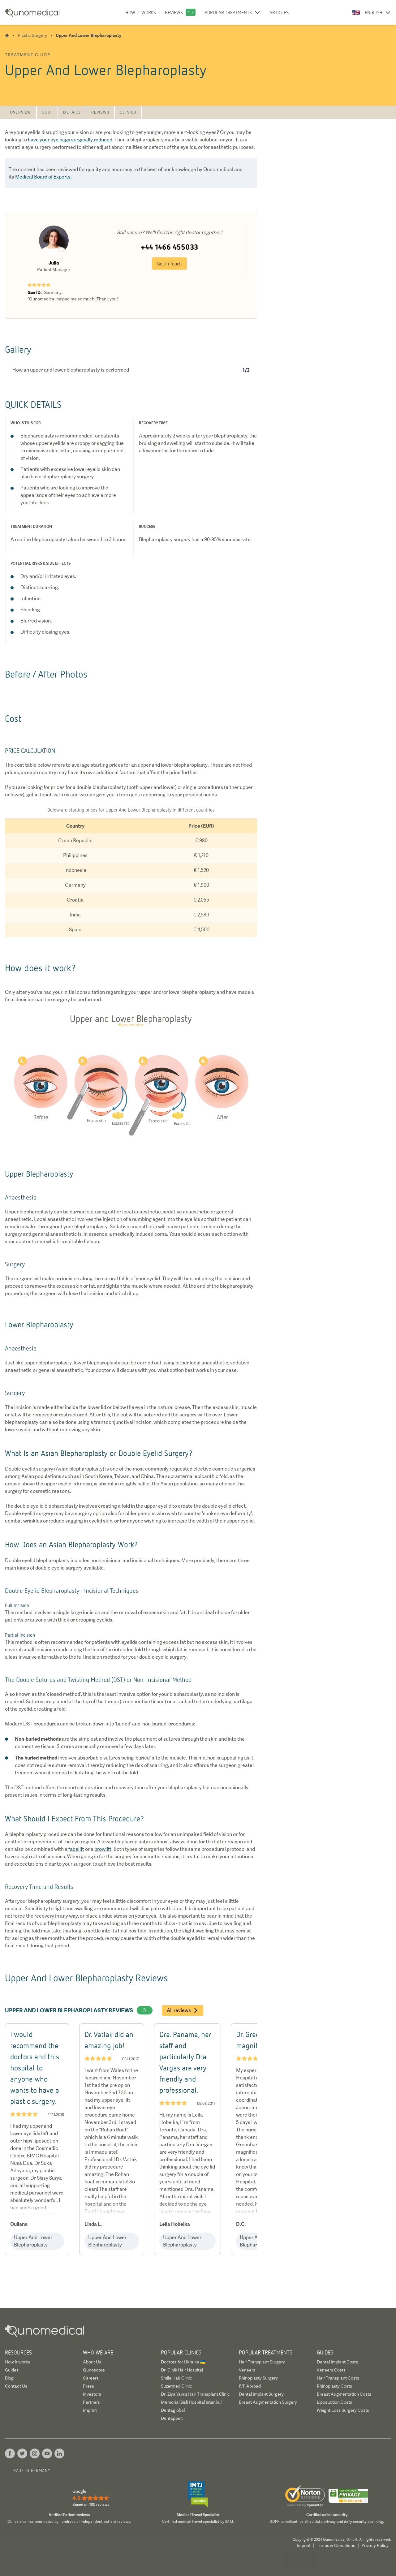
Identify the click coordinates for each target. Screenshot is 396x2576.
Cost (47, 112)
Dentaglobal (173, 2410)
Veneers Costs (331, 2369)
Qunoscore (94, 2369)
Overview (20, 112)
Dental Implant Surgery (261, 2394)
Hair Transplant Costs (338, 2378)
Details (71, 112)
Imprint (90, 2410)
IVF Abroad (250, 2386)
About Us (92, 2361)
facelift (76, 1849)
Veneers (247, 2369)
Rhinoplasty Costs (334, 2386)
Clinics (128, 112)
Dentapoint (172, 2418)
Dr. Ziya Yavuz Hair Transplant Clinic (195, 2394)
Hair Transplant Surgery (262, 2361)
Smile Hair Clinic (176, 2378)
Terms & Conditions (336, 2545)
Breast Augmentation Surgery (268, 2402)
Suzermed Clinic (176, 2386)
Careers (91, 2378)
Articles (279, 12)
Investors (92, 2394)
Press (88, 2386)
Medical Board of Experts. (43, 177)
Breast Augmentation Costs (344, 2394)
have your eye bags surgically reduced (70, 140)
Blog (9, 2378)
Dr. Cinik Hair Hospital (182, 2369)
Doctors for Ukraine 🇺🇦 (183, 2361)
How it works (140, 12)
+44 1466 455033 (169, 247)
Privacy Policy (375, 2545)
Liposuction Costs (334, 2402)
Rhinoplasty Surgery (258, 2378)
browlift (102, 1849)
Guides (12, 2369)
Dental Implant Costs (337, 2361)
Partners (91, 2402)
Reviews (174, 12)
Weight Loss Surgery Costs (343, 2410)
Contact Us (16, 2386)
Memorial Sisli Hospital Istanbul (191, 2402)
